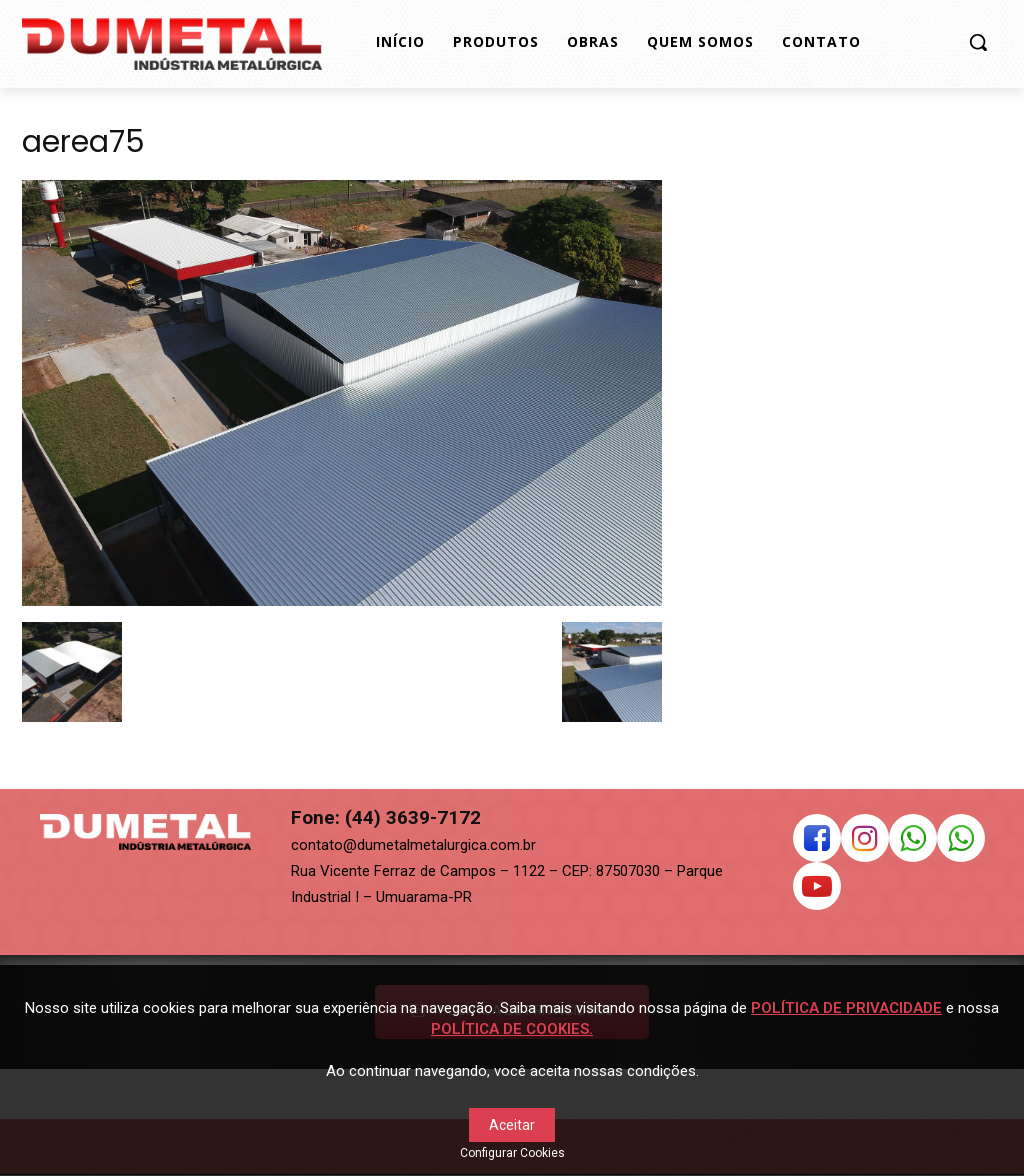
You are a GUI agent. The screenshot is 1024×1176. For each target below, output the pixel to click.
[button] (978, 42)
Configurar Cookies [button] (512, 1153)
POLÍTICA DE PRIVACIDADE (846, 1008)
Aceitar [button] (512, 1125)
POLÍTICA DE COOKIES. (512, 1029)
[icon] (817, 844)
